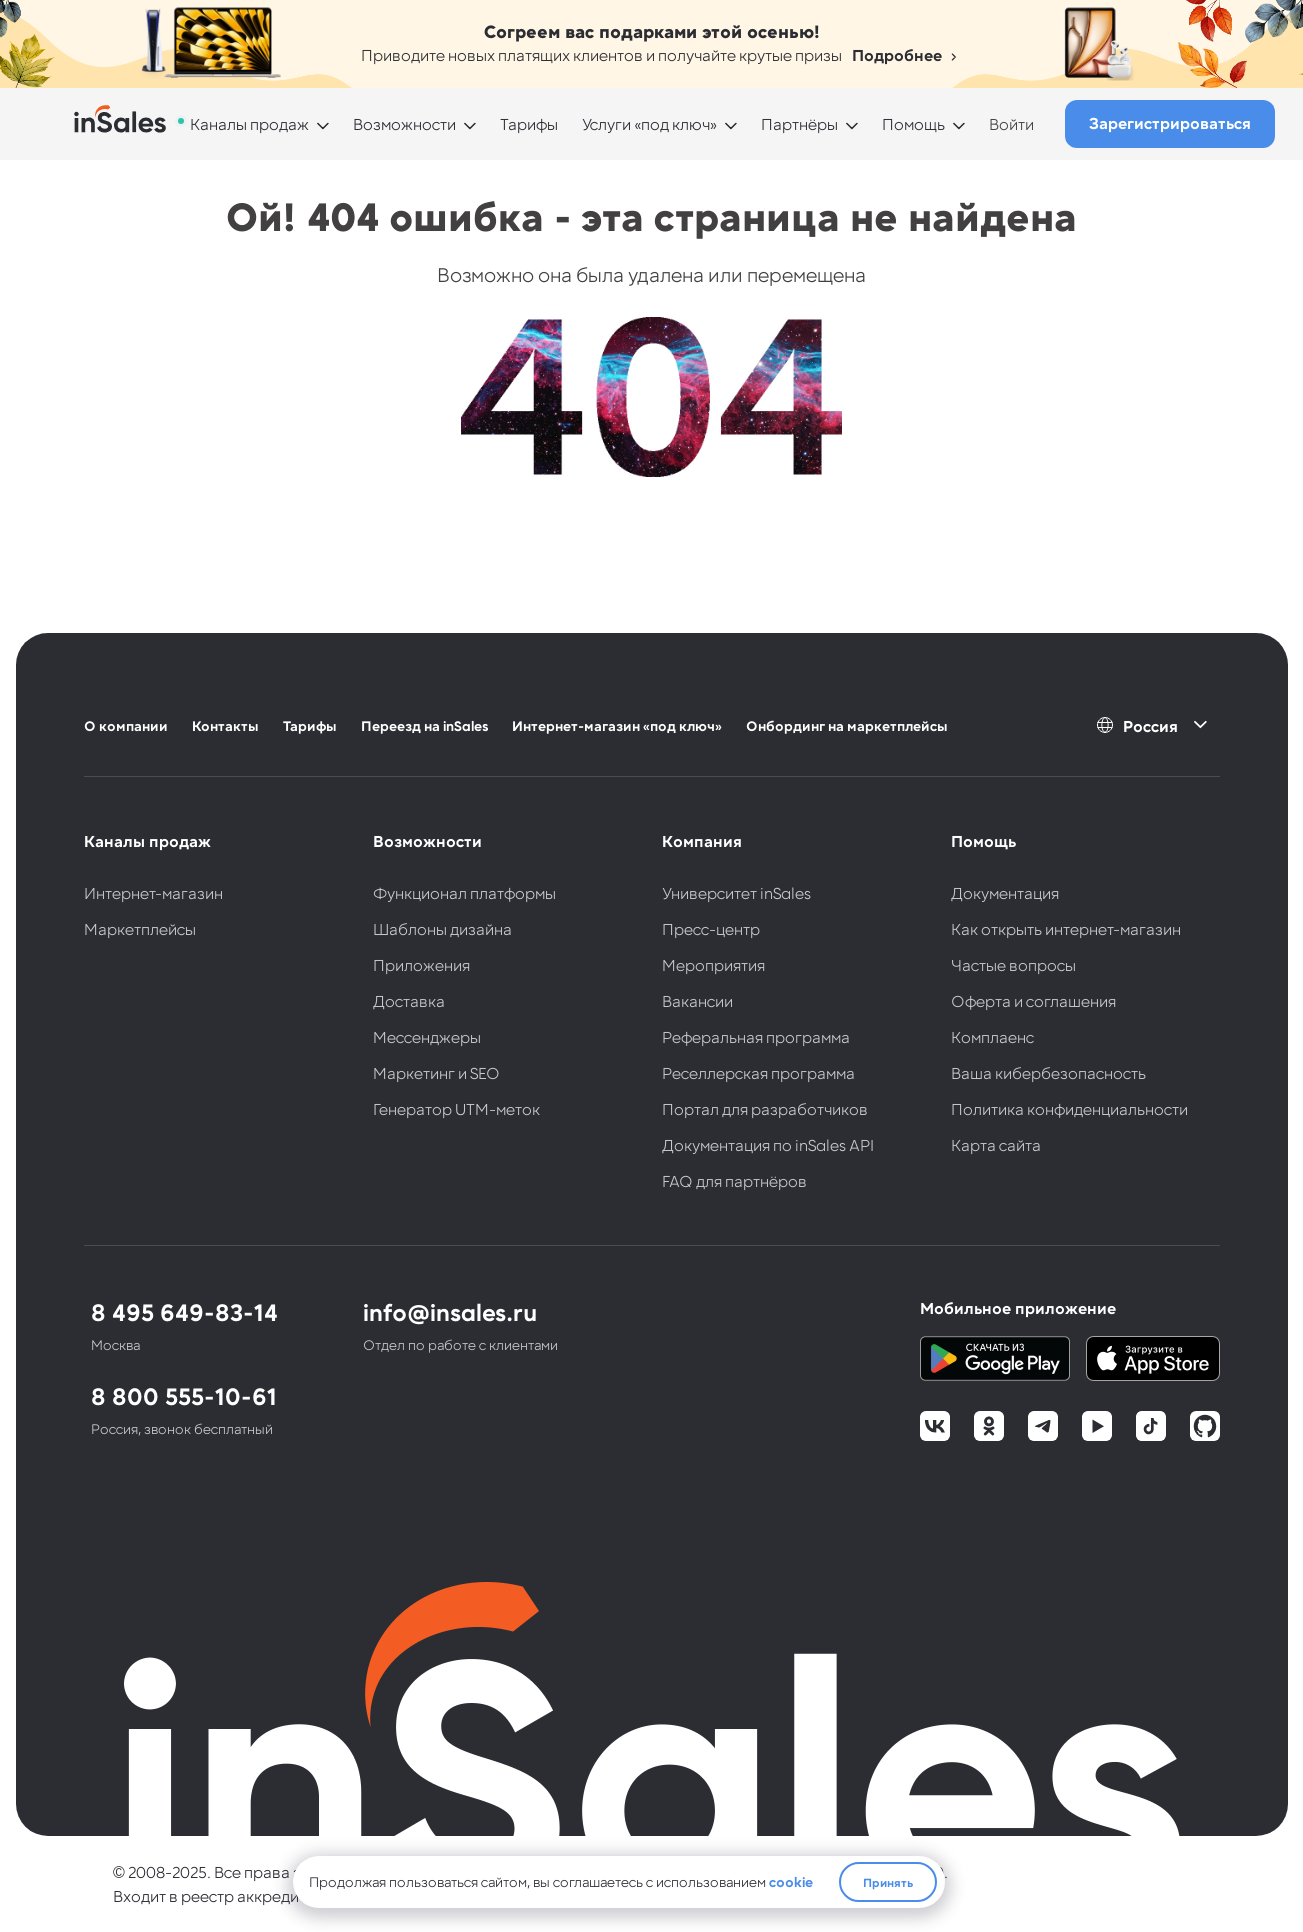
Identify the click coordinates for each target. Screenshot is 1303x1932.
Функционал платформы (464, 892)
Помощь (913, 123)
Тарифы (529, 123)
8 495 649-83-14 (184, 1311)
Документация (1005, 892)
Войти (1011, 123)
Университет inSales (736, 892)
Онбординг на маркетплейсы (847, 725)
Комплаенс (992, 1036)
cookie (791, 1881)
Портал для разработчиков (765, 1108)
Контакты (225, 725)
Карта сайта (996, 1144)
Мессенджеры (427, 1036)
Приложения (421, 964)
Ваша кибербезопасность (1048, 1072)
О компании (126, 725)
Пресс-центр (711, 928)
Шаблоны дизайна (442, 928)
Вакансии (697, 1000)
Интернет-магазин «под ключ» (617, 725)
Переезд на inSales (424, 725)
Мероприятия (713, 964)
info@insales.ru (450, 1311)
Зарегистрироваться (1170, 122)
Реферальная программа (756, 1036)
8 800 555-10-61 (184, 1395)
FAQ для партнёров (734, 1180)
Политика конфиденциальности (1069, 1108)
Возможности (404, 123)
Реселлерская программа (758, 1072)
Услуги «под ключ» (649, 123)
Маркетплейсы (140, 928)
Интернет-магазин (153, 892)
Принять (888, 1882)
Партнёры (799, 123)
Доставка (409, 1000)
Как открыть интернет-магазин (1066, 928)
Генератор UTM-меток (456, 1108)
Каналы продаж (249, 123)
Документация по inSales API (768, 1144)
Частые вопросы (1013, 964)
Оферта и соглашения (1033, 1000)
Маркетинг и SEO (436, 1072)
